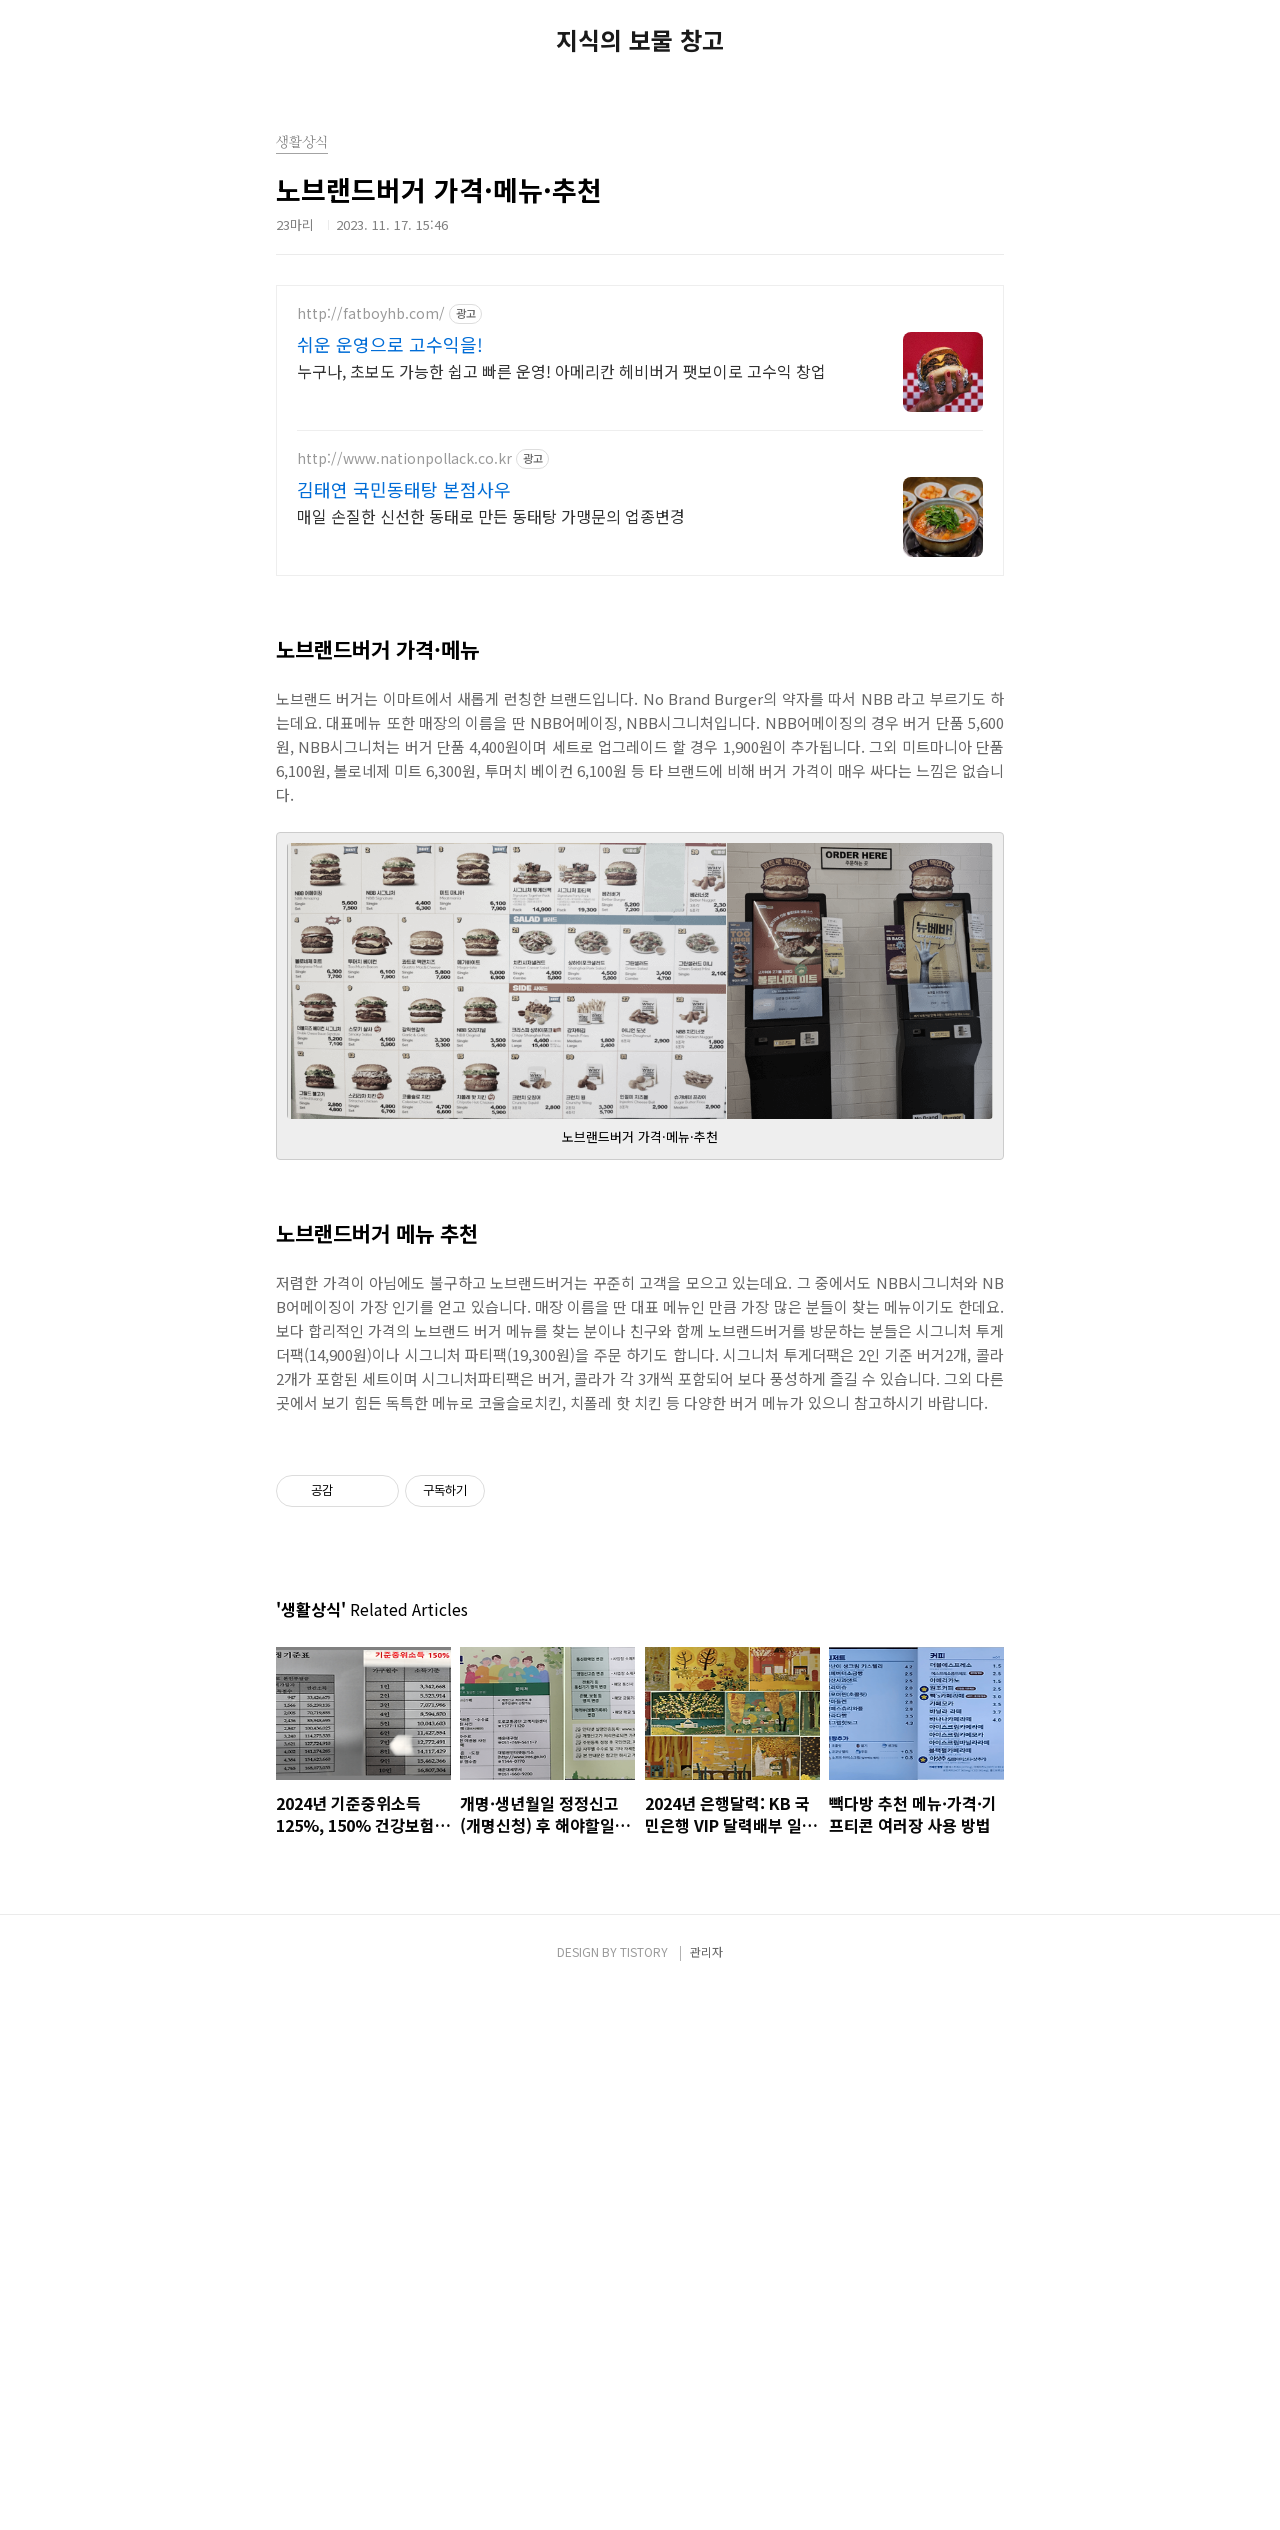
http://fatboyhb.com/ (371, 313)
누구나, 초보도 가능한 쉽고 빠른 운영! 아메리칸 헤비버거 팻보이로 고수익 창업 (561, 370)
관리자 (706, 2381)
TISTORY (644, 2381)
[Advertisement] (640, 1330)
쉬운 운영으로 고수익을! (390, 344)
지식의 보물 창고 (640, 40)
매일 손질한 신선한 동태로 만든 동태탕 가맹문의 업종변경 (491, 515)
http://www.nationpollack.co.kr (404, 458)
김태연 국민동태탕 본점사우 (404, 489)
